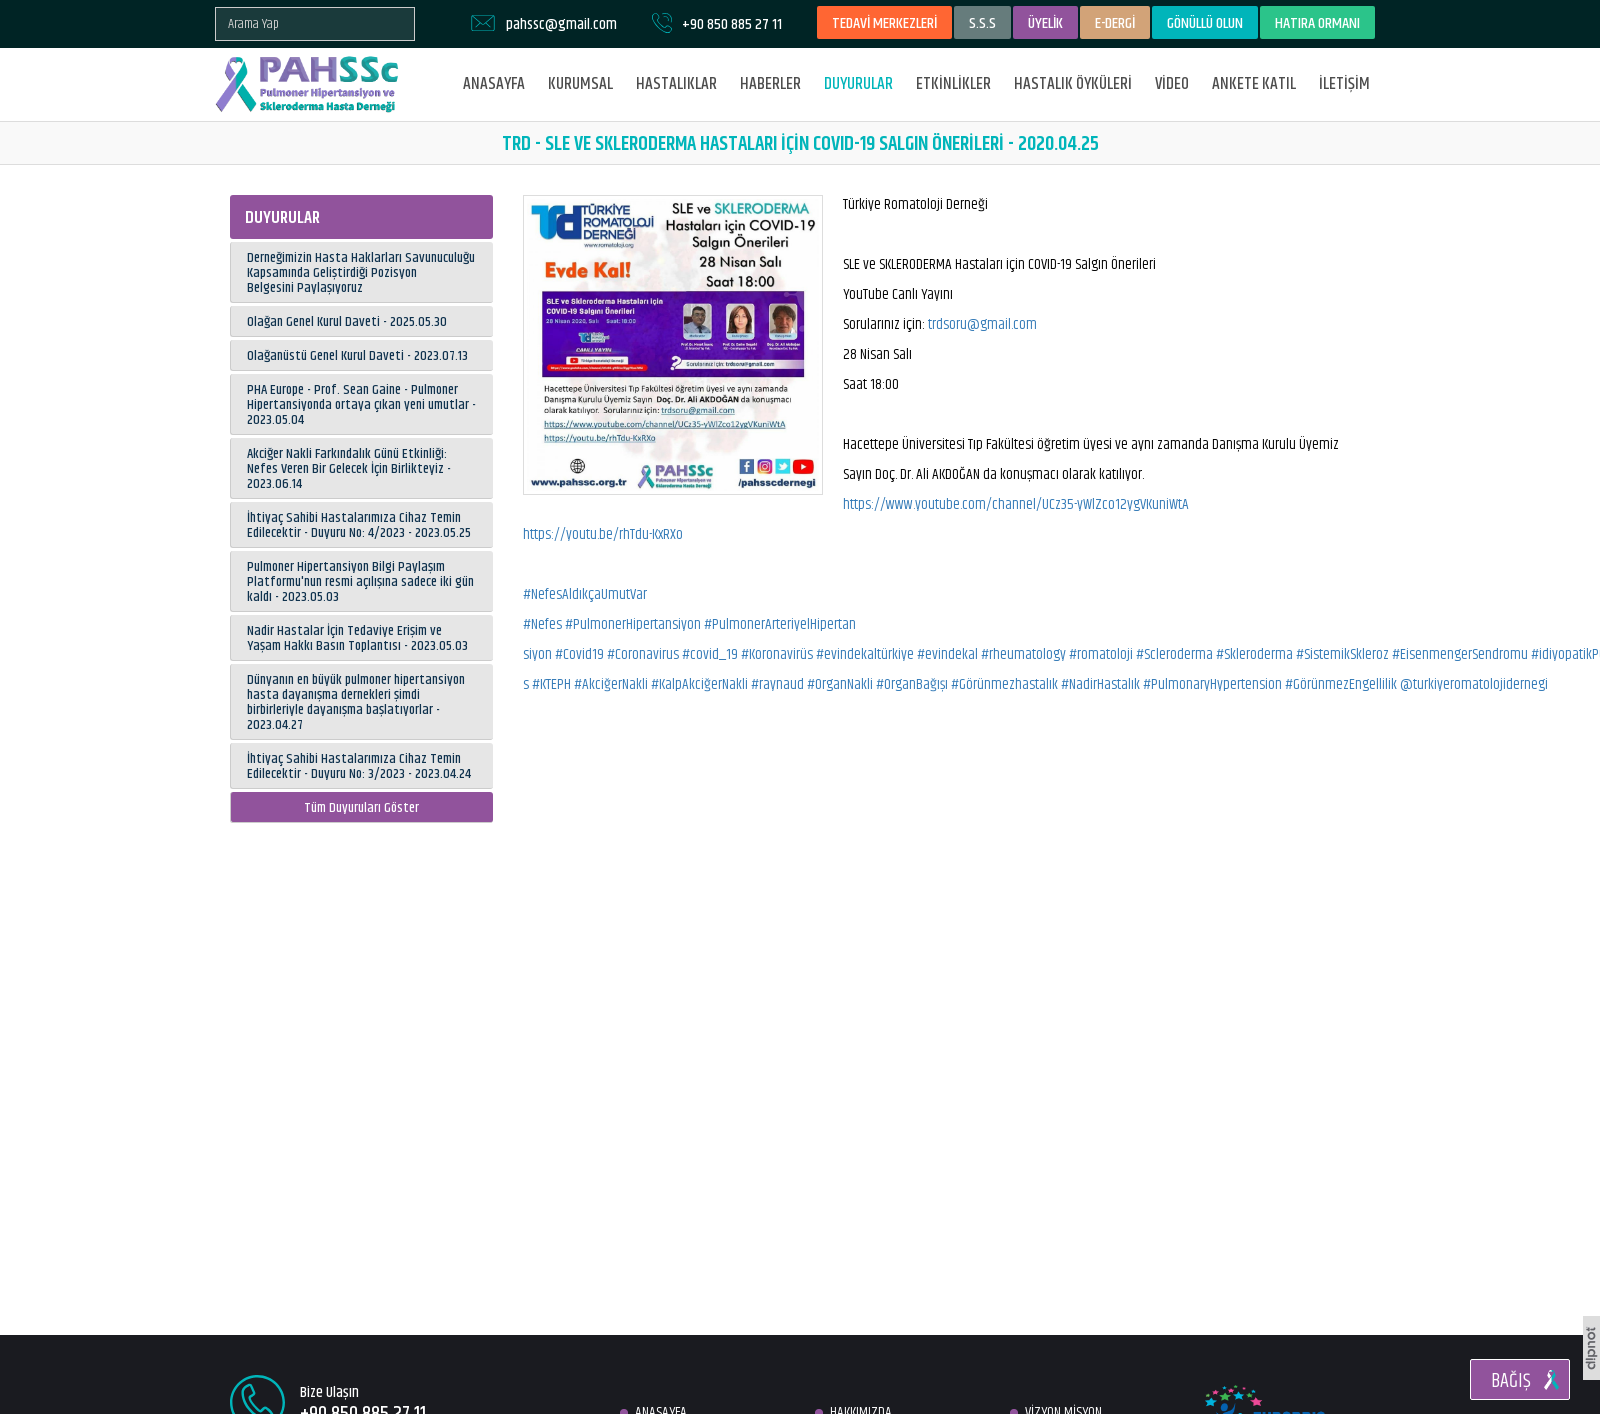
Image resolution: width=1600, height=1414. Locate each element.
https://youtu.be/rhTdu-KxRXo (603, 534)
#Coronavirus (643, 654)
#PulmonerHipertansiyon (633, 624)
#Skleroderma (1254, 654)
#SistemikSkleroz (1342, 654)
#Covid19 (579, 654)
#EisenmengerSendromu (1460, 654)
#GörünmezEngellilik (1341, 684)
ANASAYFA (494, 84)
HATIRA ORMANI (1317, 23)
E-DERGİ (1115, 23)
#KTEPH (551, 684)
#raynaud (777, 684)
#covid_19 (710, 654)
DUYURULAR (858, 84)
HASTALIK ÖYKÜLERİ (1073, 84)
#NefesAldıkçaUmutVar (585, 594)
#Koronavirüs (777, 654)
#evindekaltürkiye (865, 654)
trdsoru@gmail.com (982, 324)
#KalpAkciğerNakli (699, 684)
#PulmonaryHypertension (1212, 684)
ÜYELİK (1045, 23)
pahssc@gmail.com (561, 24)
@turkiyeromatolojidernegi (1474, 684)
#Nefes (542, 624)
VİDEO (1172, 84)
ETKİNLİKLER (953, 84)
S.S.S (982, 23)
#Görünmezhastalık (1004, 684)
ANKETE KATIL (1254, 84)
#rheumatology (1023, 654)
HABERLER (770, 84)
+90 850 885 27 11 (732, 24)
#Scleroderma (1174, 654)
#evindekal (947, 654)
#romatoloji (1101, 654)
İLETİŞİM (1344, 84)
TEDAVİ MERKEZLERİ (884, 23)
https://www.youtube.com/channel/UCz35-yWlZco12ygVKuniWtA (1016, 504)
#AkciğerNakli (611, 684)
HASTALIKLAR (676, 84)
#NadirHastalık (1100, 684)
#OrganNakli (840, 684)
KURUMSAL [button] (580, 84)
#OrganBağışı (912, 684)
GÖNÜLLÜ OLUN (1205, 23)
